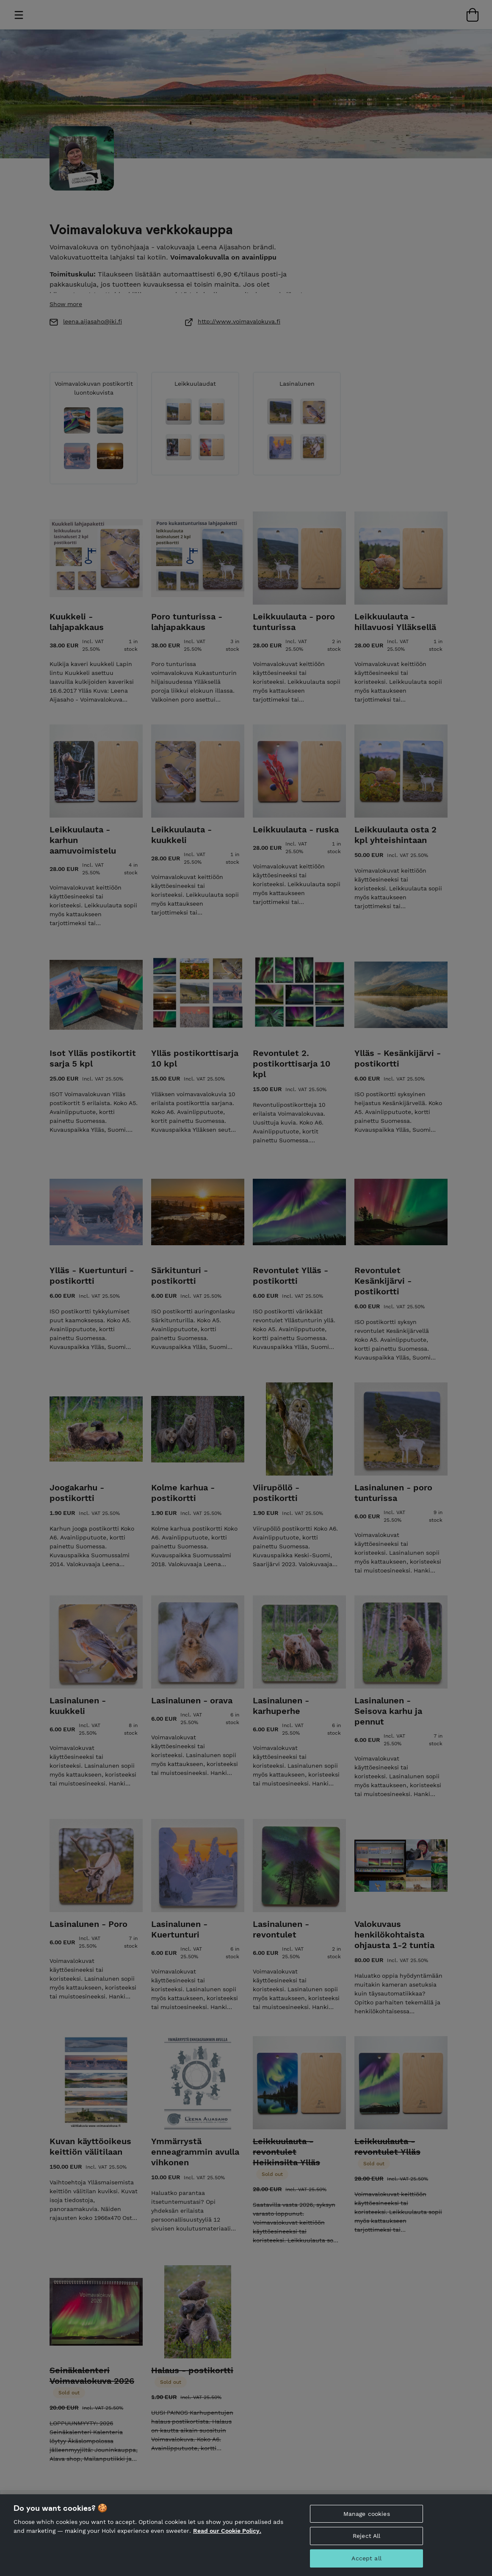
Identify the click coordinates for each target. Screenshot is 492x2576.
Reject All (366, 2545)
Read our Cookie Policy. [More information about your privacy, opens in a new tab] (227, 2539)
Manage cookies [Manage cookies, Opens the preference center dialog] (366, 2522)
